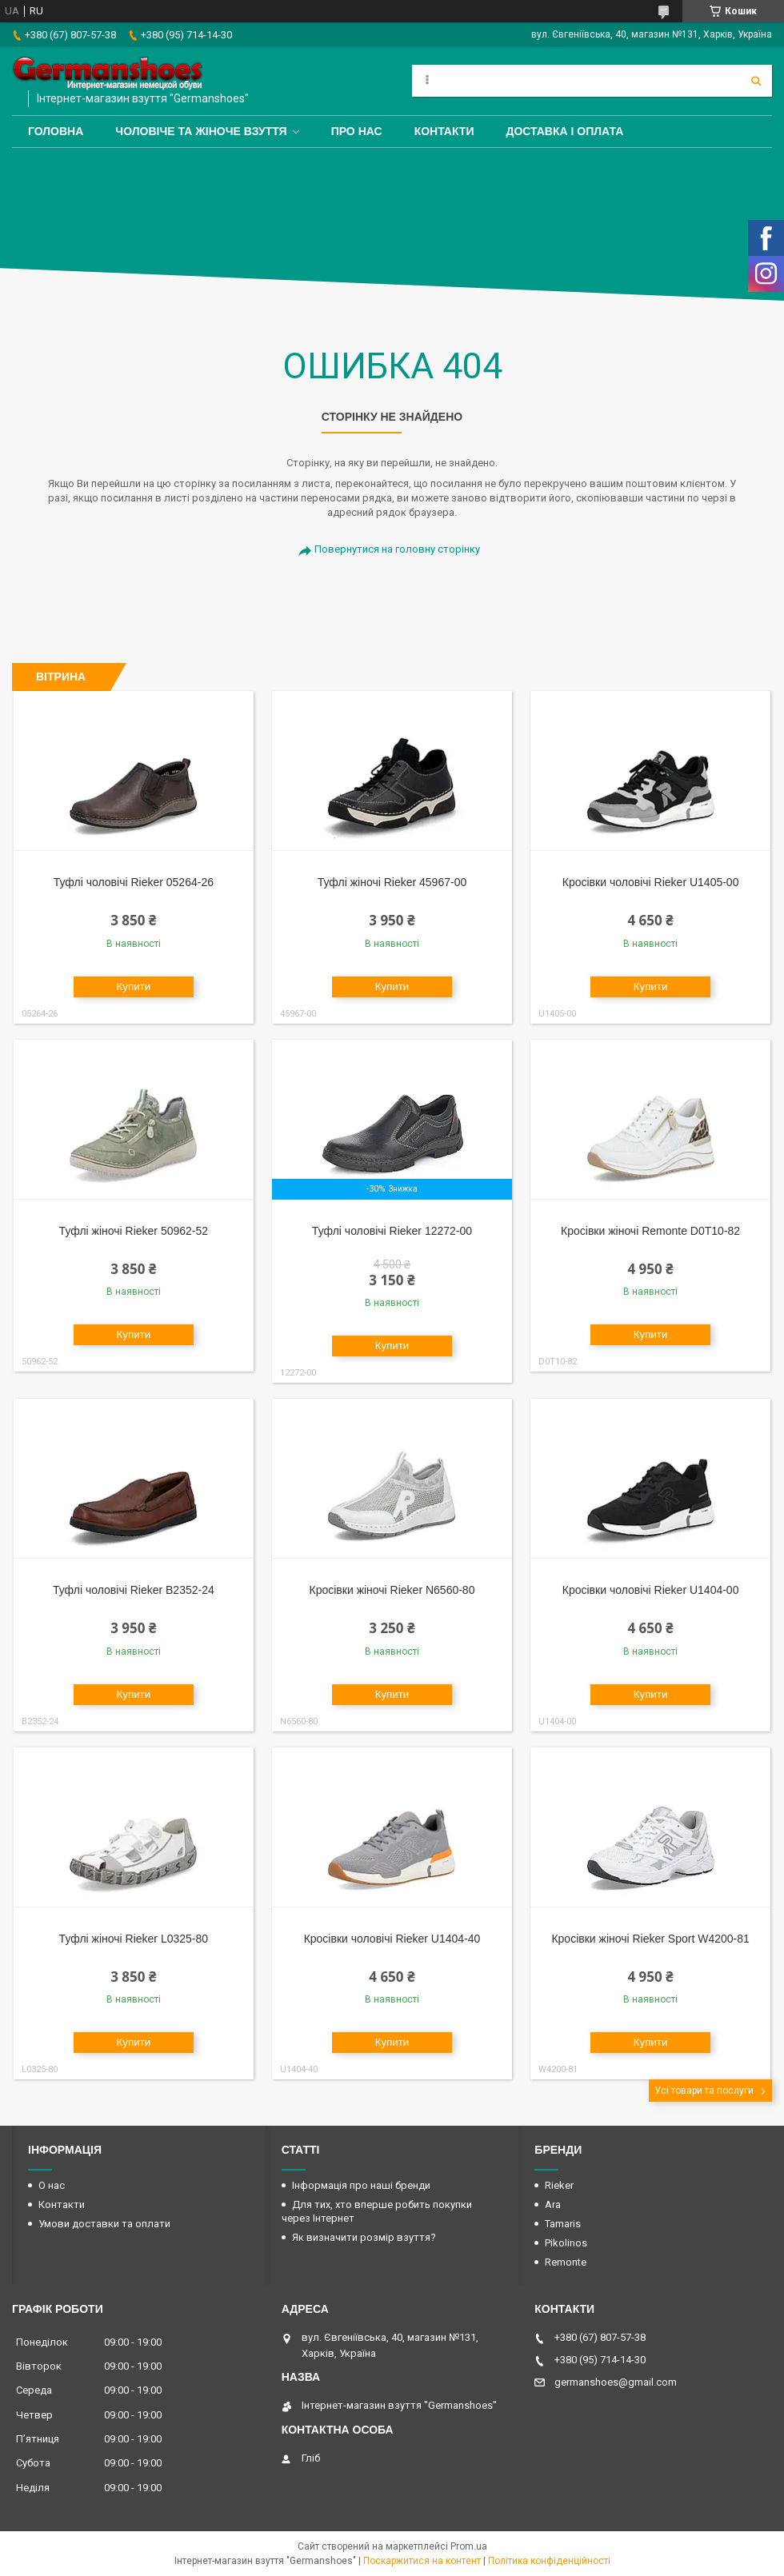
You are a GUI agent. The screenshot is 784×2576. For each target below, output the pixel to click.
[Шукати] (756, 81)
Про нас (356, 131)
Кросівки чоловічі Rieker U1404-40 (392, 1938)
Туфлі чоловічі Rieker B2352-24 (133, 1590)
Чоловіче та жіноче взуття (200, 131)
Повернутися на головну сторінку (397, 549)
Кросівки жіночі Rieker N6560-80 (392, 1590)
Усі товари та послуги (704, 2090)
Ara (553, 2205)
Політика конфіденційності (549, 2560)
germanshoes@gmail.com (615, 2382)
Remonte (565, 2262)
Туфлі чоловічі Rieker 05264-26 (134, 882)
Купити (134, 986)
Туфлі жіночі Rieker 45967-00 (392, 882)
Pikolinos (566, 2243)
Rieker (559, 2185)
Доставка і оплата (564, 131)
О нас (51, 2185)
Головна (55, 131)
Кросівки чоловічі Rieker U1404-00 (650, 1590)
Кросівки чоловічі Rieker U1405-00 (650, 882)
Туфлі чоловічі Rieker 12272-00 (392, 1230)
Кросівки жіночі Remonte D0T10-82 (650, 1230)
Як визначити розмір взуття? (364, 2237)
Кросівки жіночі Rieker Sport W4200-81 (650, 1938)
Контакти (444, 131)
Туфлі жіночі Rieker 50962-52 (133, 1230)
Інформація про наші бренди (361, 2185)
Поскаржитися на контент (422, 2560)
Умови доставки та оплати (104, 2224)
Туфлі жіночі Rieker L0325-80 (133, 1938)
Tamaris (563, 2224)
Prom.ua (468, 2546)
